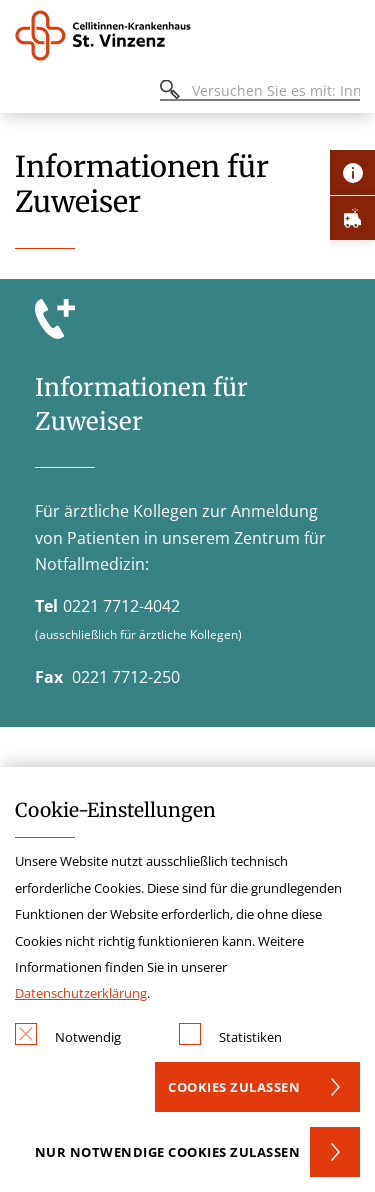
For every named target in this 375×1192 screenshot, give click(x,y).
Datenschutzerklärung (81, 993)
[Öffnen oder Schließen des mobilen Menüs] (26, 93)
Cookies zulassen (234, 1087)
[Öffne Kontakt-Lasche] (352, 172)
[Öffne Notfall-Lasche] (352, 217)
